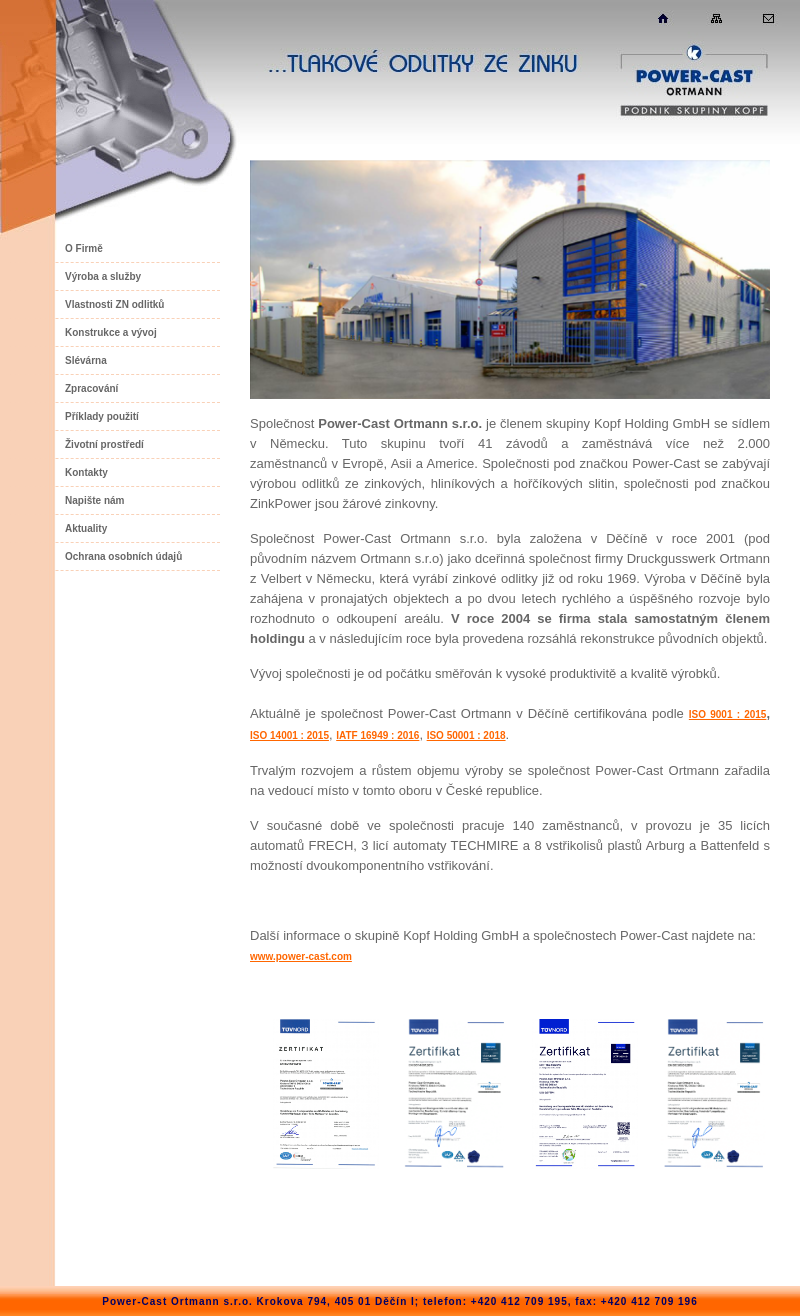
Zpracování (91, 388)
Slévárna (86, 360)
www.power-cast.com (301, 956)
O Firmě (84, 248)
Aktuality (86, 528)
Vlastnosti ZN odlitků (114, 304)
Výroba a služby (103, 276)
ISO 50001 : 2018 (466, 735)
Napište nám (94, 500)
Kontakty (86, 472)
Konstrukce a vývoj (111, 332)
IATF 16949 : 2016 (377, 735)
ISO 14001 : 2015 (289, 735)
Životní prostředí (104, 444)
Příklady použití (102, 416)
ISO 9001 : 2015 (728, 714)
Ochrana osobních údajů (123, 556)
